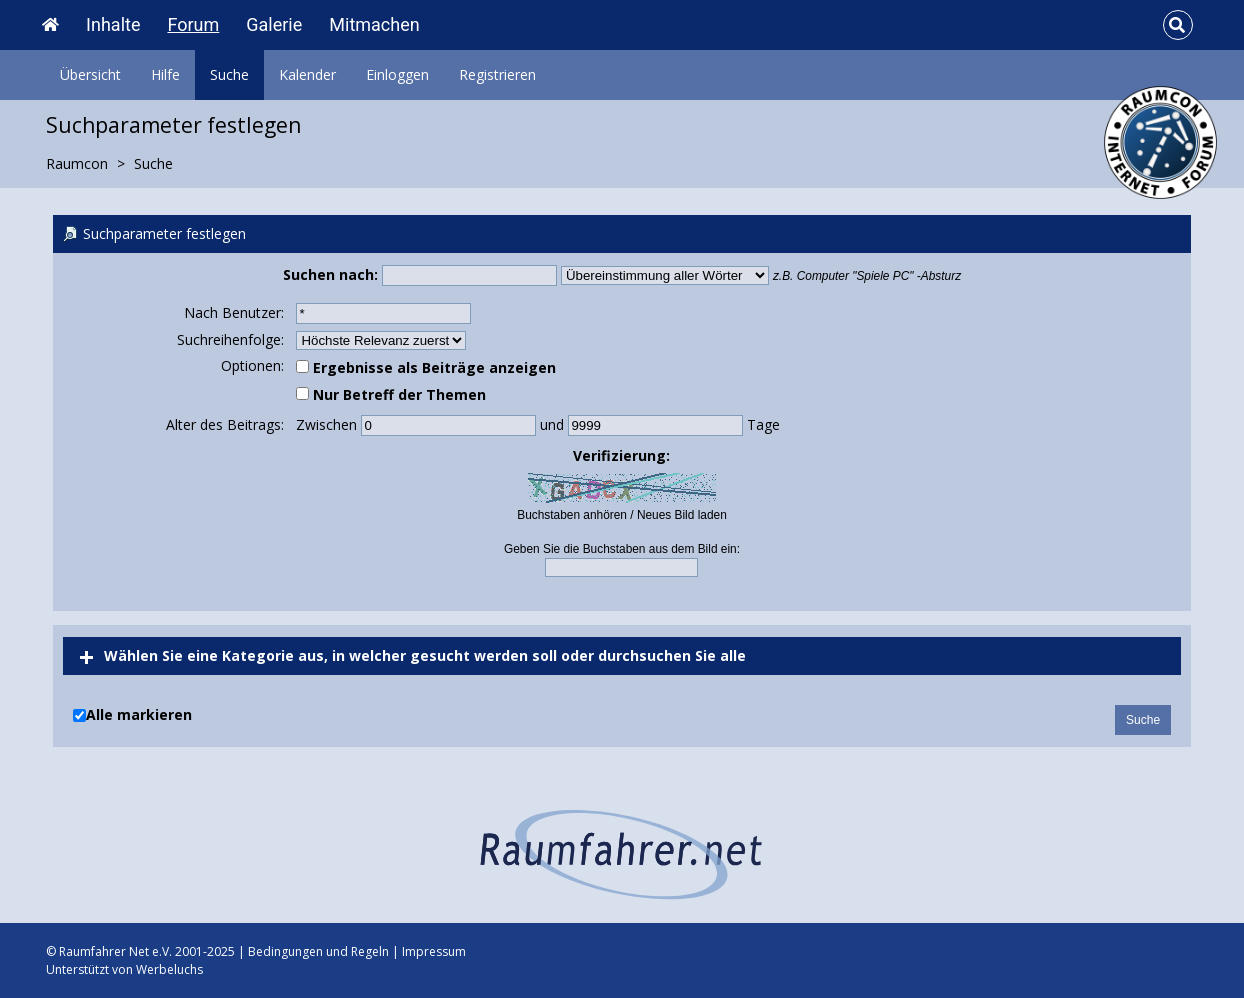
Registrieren (497, 74)
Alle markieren (139, 714)
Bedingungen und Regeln (318, 951)
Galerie (274, 24)
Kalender (307, 74)
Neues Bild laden (682, 515)
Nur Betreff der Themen (391, 394)
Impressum (434, 951)
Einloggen (397, 74)
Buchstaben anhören (572, 515)
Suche (229, 74)
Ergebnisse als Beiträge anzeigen (426, 367)
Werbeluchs (169, 969)
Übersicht (90, 74)
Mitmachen (374, 24)
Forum (193, 24)
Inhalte (113, 24)
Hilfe (165, 74)
